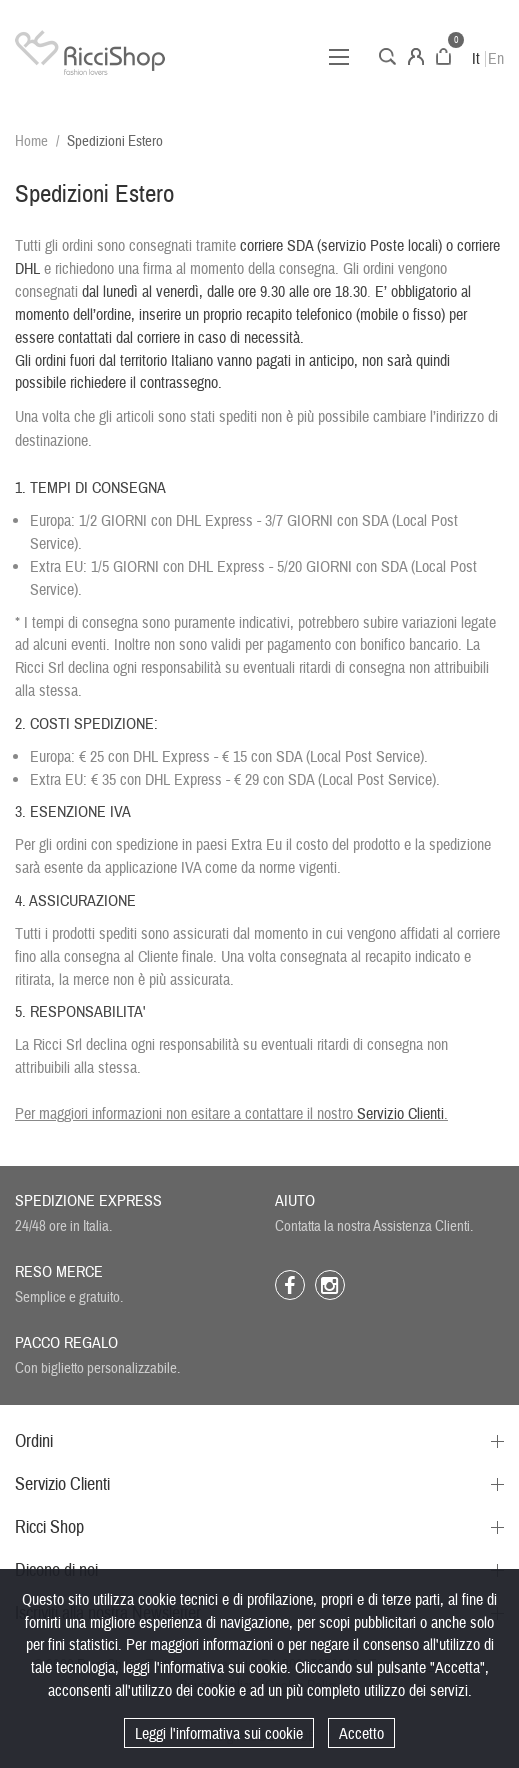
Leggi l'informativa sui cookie (219, 1734)
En (496, 59)
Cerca (387, 56)
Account (416, 56)
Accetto (361, 1734)
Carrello (443, 56)
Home (31, 141)
